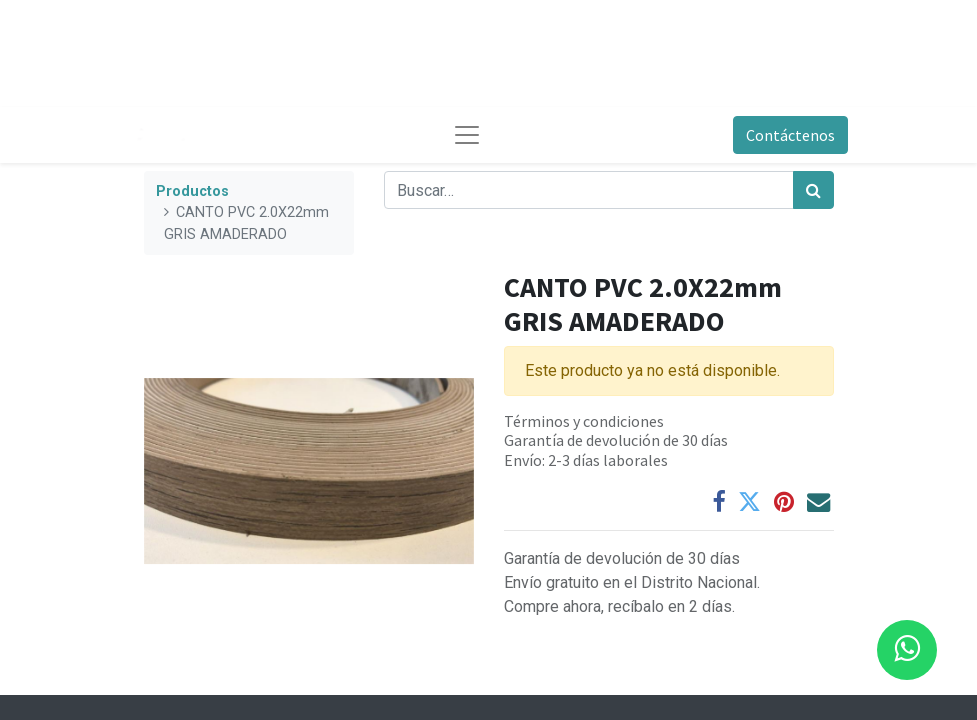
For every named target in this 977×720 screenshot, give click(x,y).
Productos (192, 191)
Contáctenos (790, 135)
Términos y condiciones (584, 421)
